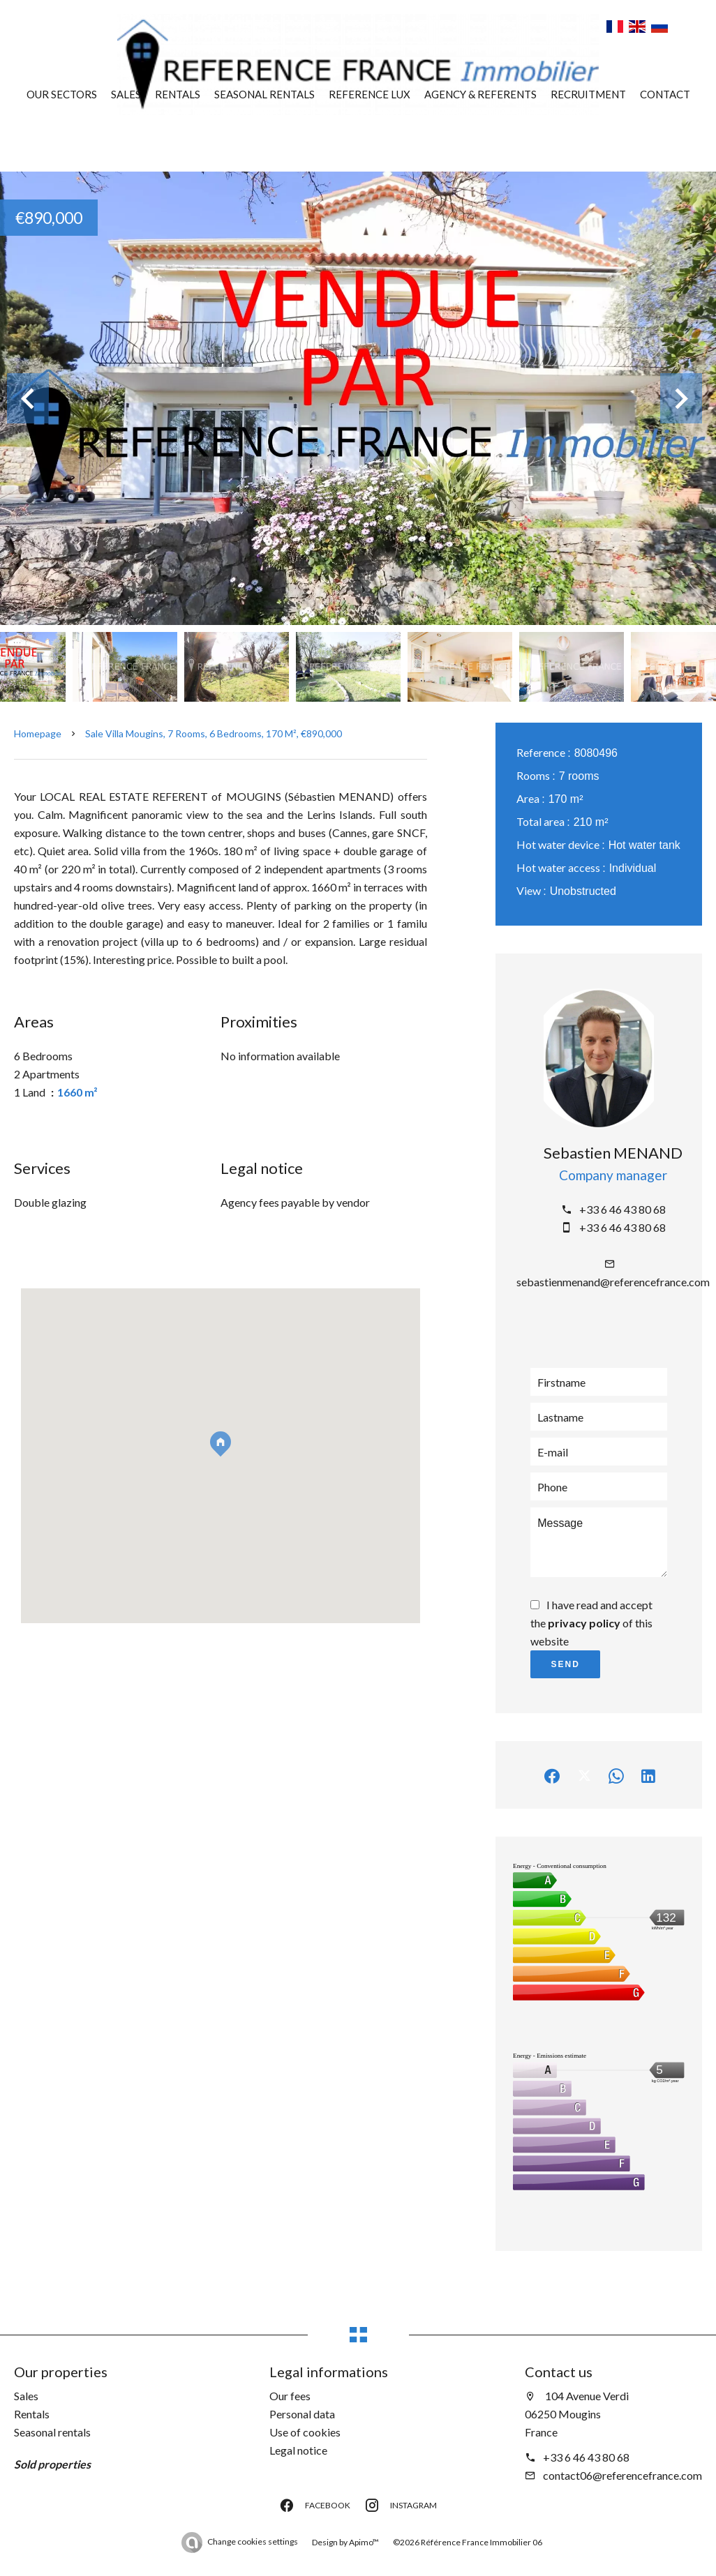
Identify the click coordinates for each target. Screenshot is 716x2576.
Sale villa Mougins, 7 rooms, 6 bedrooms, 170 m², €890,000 (213, 733)
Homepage (37, 733)
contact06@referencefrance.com (622, 2475)
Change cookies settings (252, 2541)
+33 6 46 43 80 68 (622, 1209)
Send (565, 1664)
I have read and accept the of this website (591, 1623)
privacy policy (584, 1622)
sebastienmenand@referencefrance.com (613, 1281)
